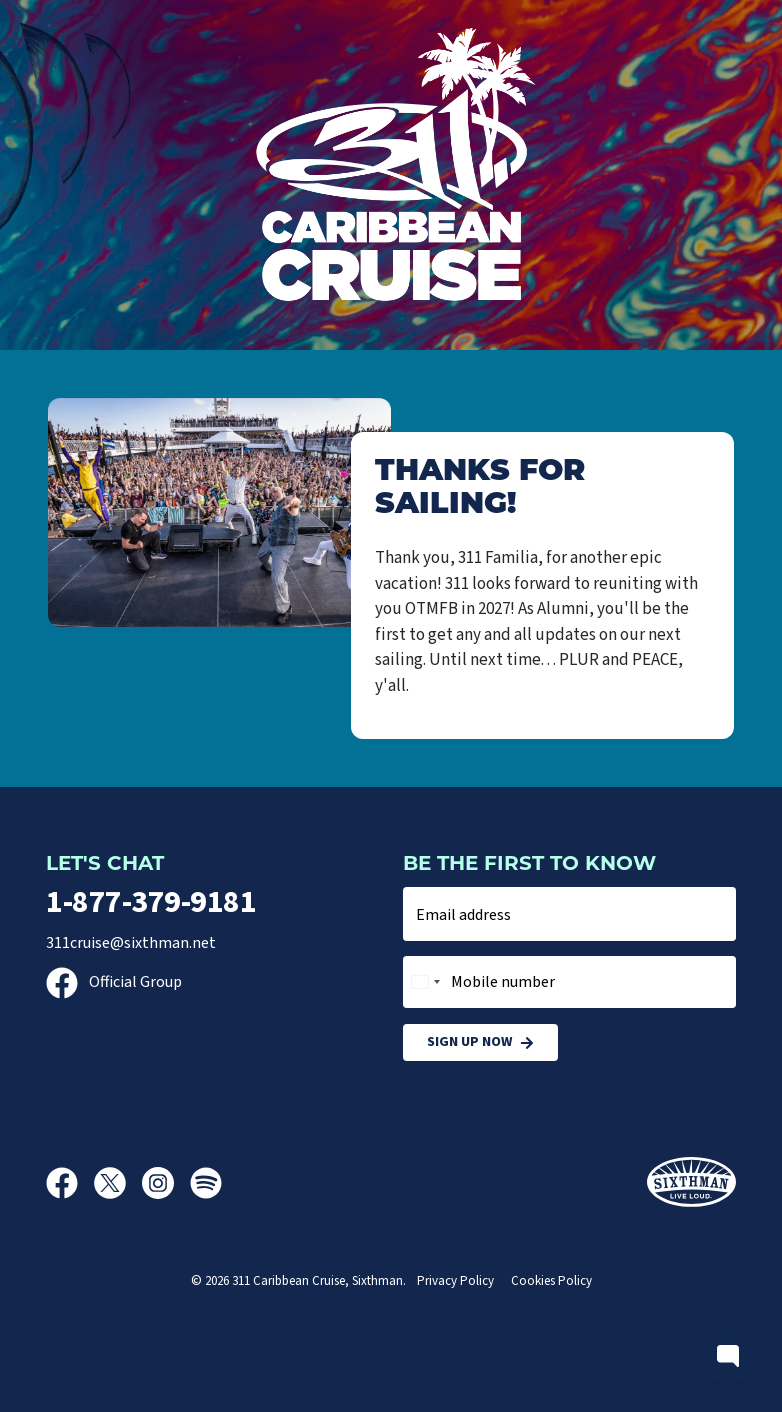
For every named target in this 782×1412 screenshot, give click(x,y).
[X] (118, 1183)
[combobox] (425, 982)
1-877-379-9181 (151, 902)
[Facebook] (70, 1183)
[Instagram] (166, 1183)
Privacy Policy (455, 1281)
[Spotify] (206, 1183)
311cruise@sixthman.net (131, 943)
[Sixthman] (691, 1182)
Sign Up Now (480, 1042)
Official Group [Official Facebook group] (114, 982)
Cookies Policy (551, 1281)
